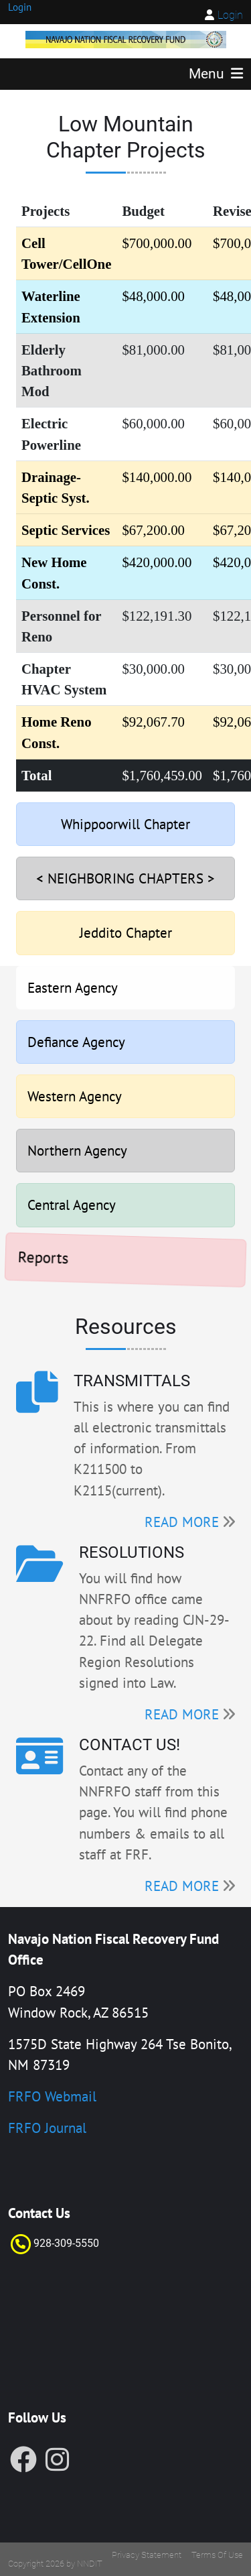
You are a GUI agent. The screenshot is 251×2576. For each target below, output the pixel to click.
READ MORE (182, 1522)
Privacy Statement (146, 2555)
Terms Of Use (217, 2555)
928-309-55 (60, 2243)
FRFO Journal (47, 2128)
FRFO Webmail (52, 2096)
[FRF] (125, 37)
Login (230, 15)
